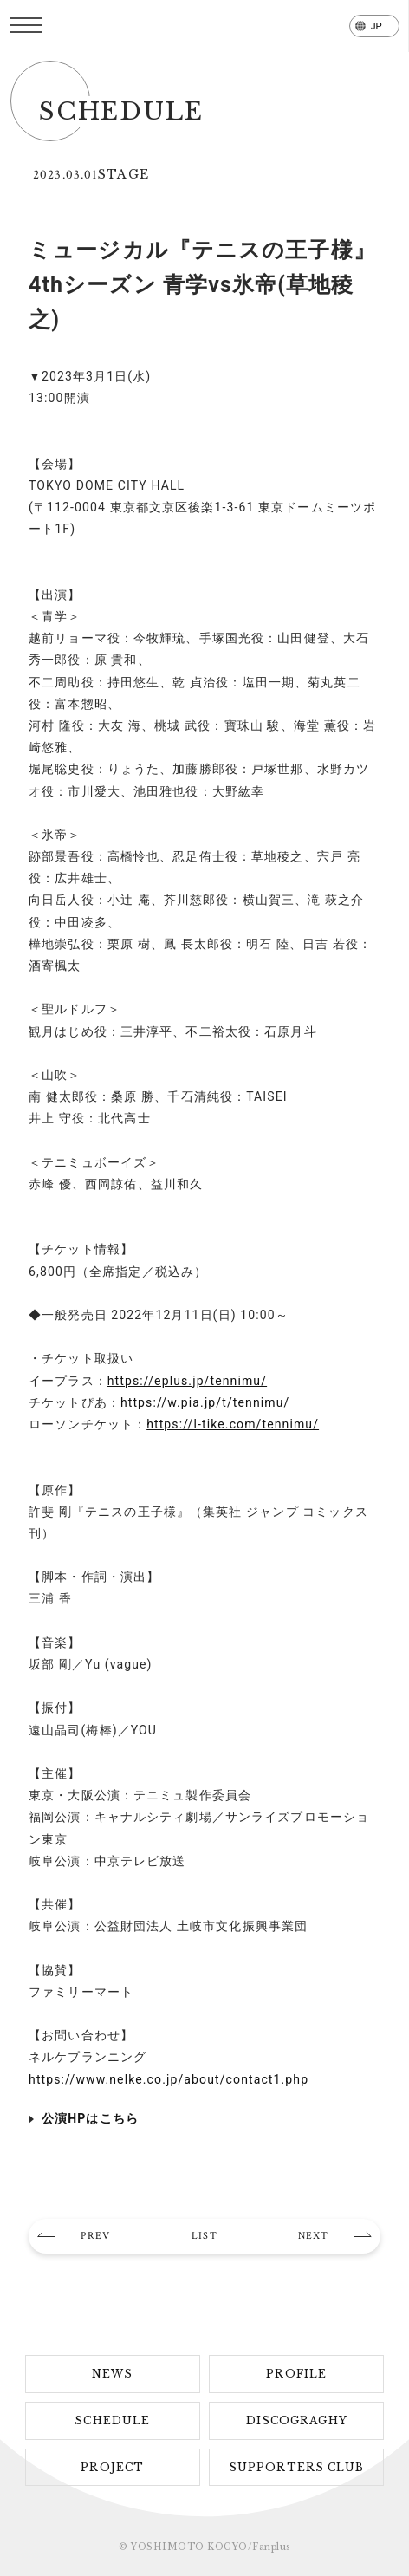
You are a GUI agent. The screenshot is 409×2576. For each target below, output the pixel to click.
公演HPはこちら (90, 2118)
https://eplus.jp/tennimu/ (187, 1381)
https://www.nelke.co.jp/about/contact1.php (168, 2079)
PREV (95, 2235)
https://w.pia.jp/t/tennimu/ (205, 1402)
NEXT (313, 2235)
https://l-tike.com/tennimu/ (232, 1424)
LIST (204, 2235)
